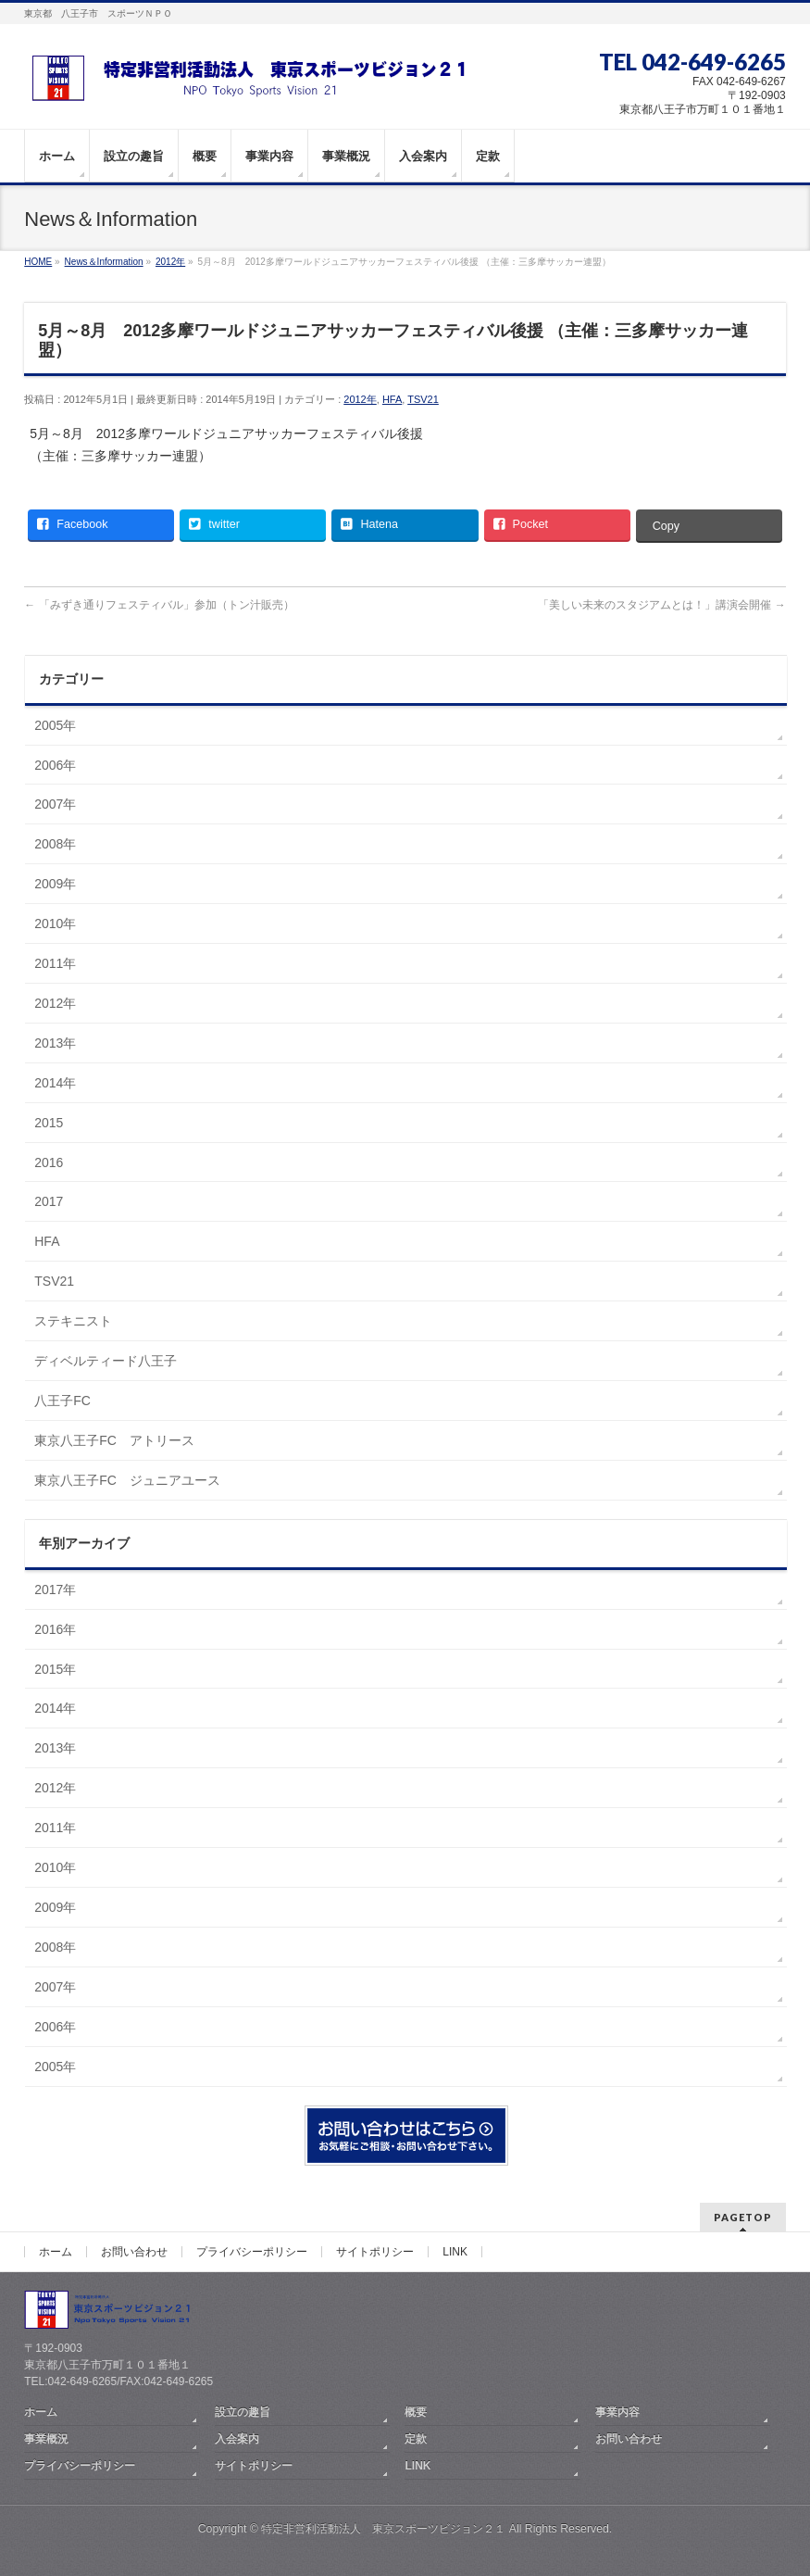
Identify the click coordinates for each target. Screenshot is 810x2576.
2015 (48, 1122)
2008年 (55, 843)
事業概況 (46, 2438)
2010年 (55, 923)
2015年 (55, 1669)
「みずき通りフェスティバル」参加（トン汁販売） (158, 604)
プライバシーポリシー (251, 2251)
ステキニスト (73, 1320)
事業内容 (617, 2412)
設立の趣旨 (242, 2412)
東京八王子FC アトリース (114, 1440)
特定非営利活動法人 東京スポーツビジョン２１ (383, 2528)
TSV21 (423, 399)
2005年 (55, 725)
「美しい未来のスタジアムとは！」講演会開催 (661, 604)
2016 (48, 1162)
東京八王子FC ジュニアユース (127, 1480)
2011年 (55, 963)
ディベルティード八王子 (105, 1360)
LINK (454, 2251)
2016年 (55, 1629)
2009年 (55, 883)
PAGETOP (743, 2217)
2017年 (55, 1589)
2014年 (55, 1082)
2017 (48, 1201)
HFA (392, 399)
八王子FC (62, 1400)
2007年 (55, 804)
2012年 (359, 399)
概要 (416, 2412)
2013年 (55, 1043)
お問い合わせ (134, 2251)
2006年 (55, 765)
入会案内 (237, 2438)
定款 (416, 2438)
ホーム (55, 2251)
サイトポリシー (375, 2251)
